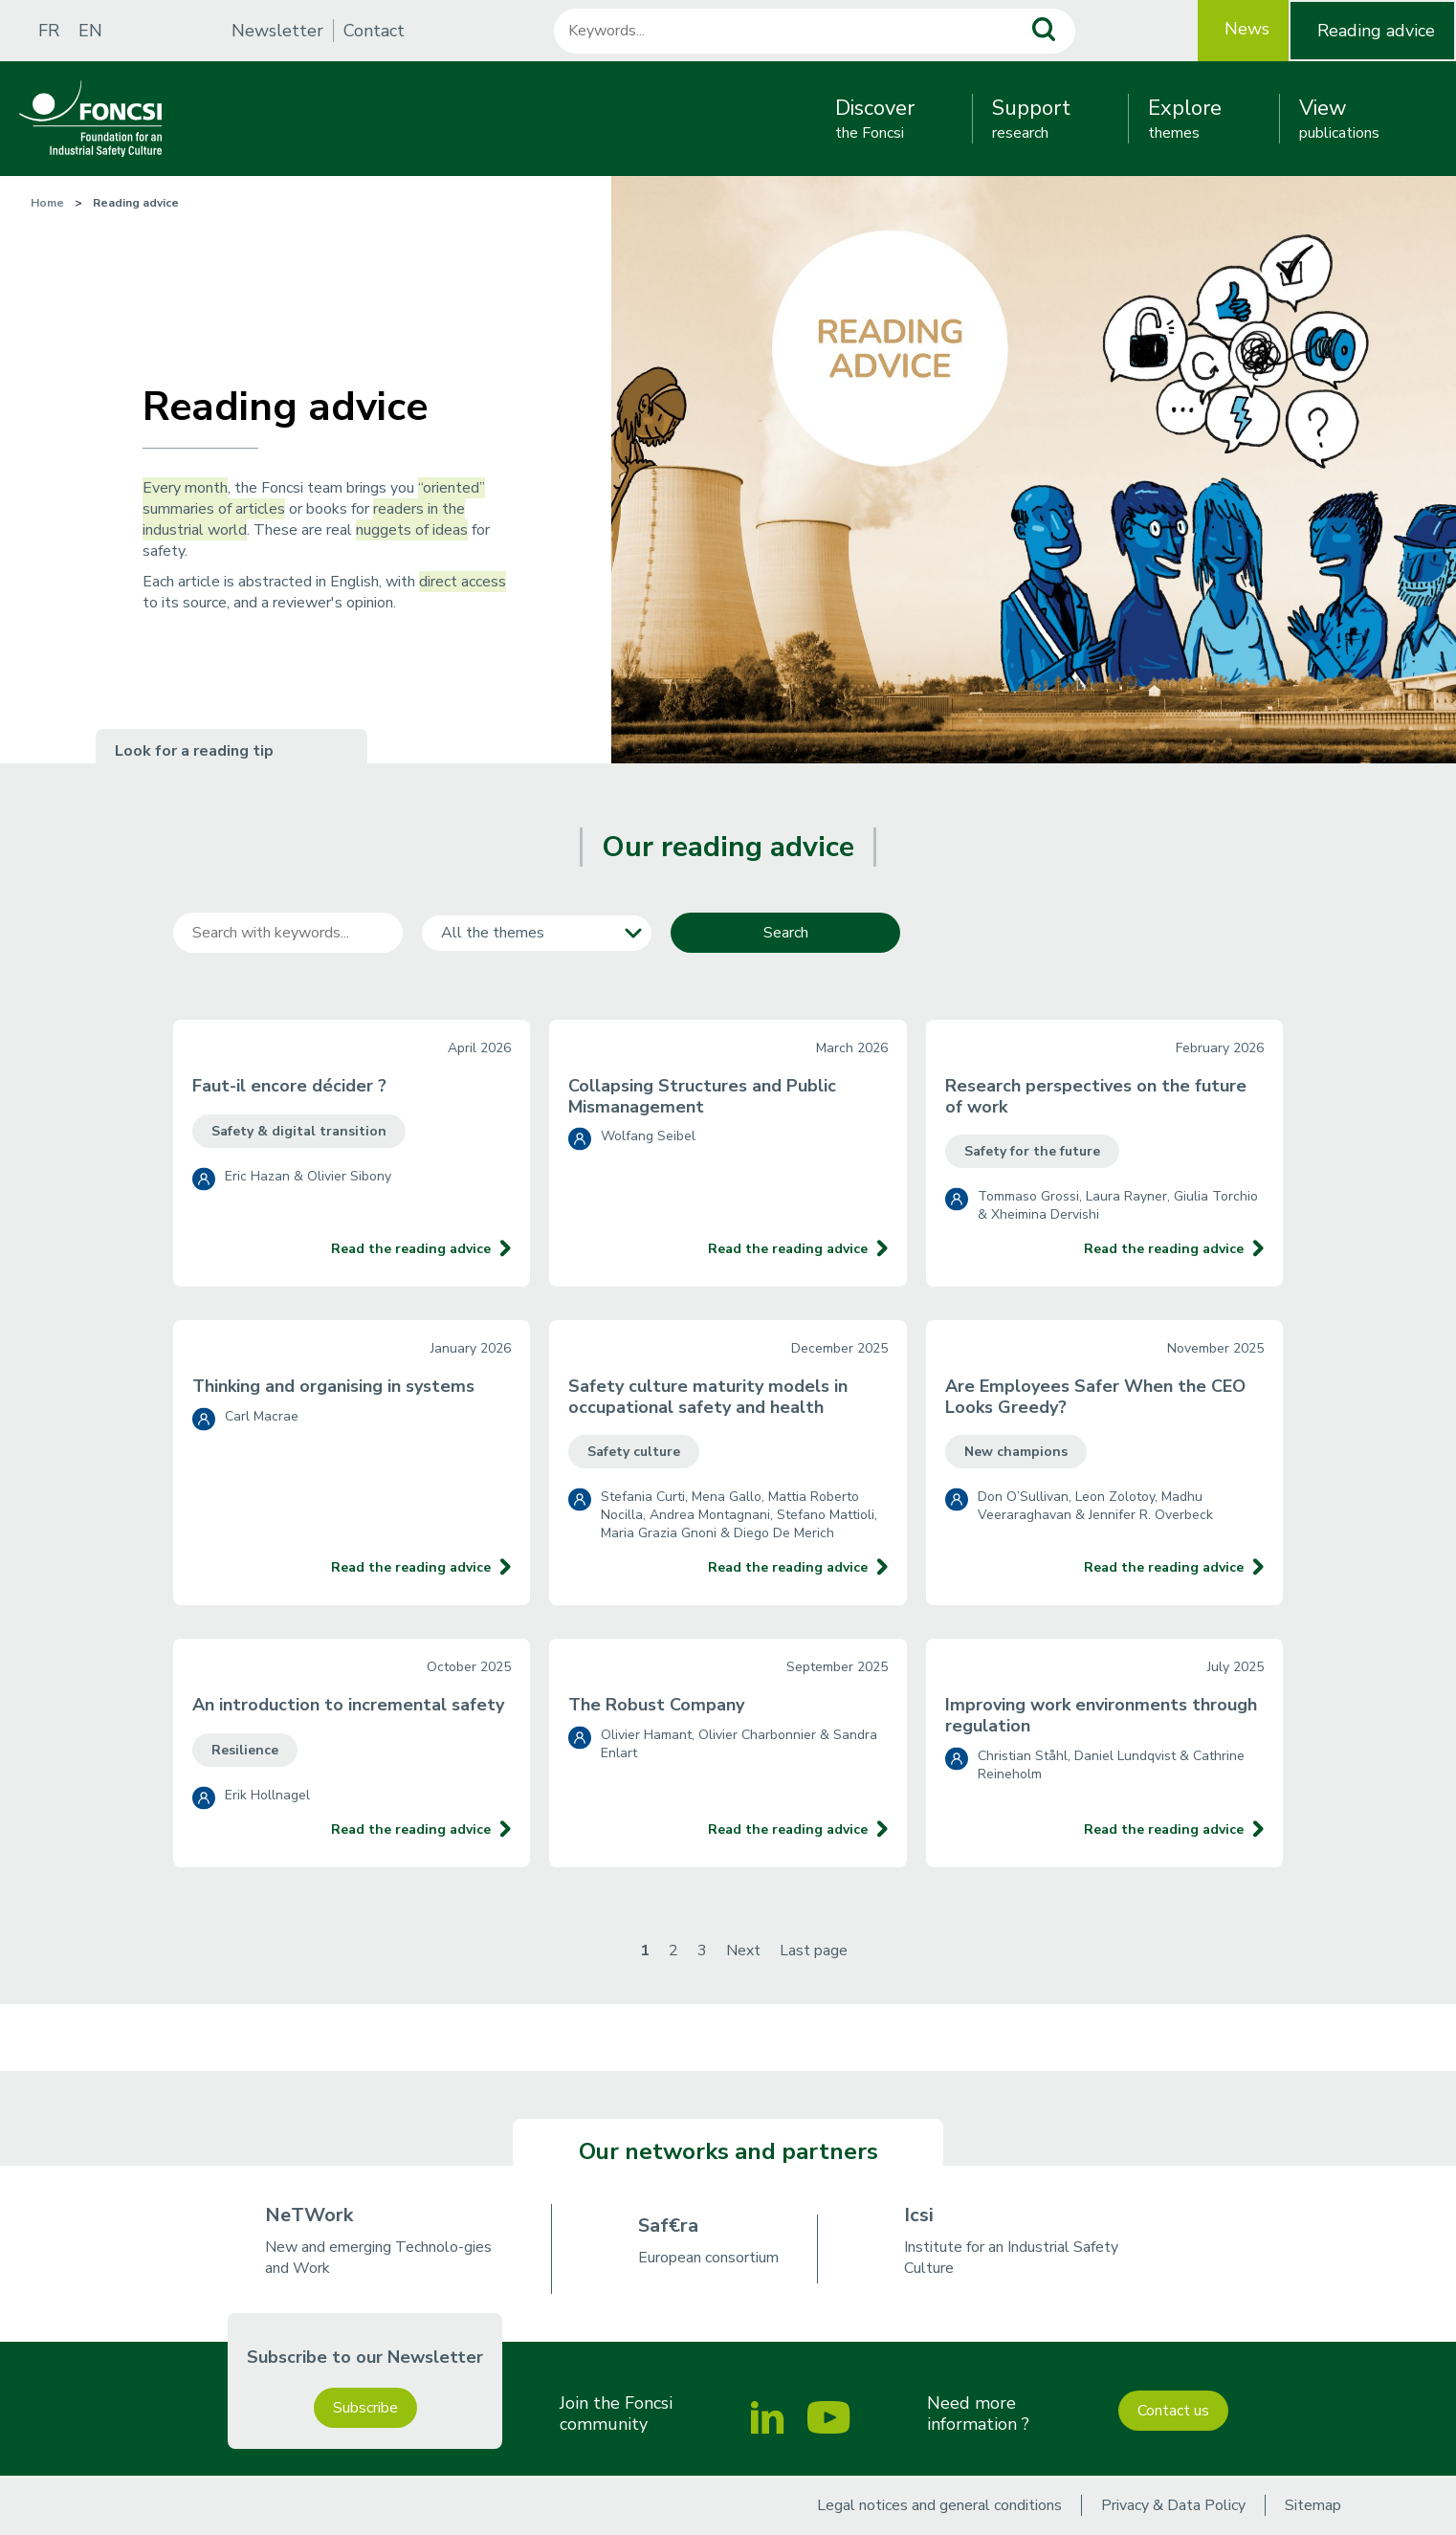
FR (48, 30)
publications (1339, 118)
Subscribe (365, 2407)
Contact (374, 30)
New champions (1016, 1452)
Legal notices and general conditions (939, 2505)
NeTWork (309, 2215)
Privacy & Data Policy (1173, 2505)
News (1246, 28)
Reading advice (1376, 30)
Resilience (244, 1750)
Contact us (1173, 2410)
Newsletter (277, 30)
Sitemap (1313, 2505)
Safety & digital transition (298, 1131)
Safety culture (633, 1452)
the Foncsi (875, 118)
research (1031, 118)
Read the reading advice (411, 1249)
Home (47, 202)
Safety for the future (1032, 1151)
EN (90, 30)
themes (1185, 118)
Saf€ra (668, 2225)
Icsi (919, 2215)
